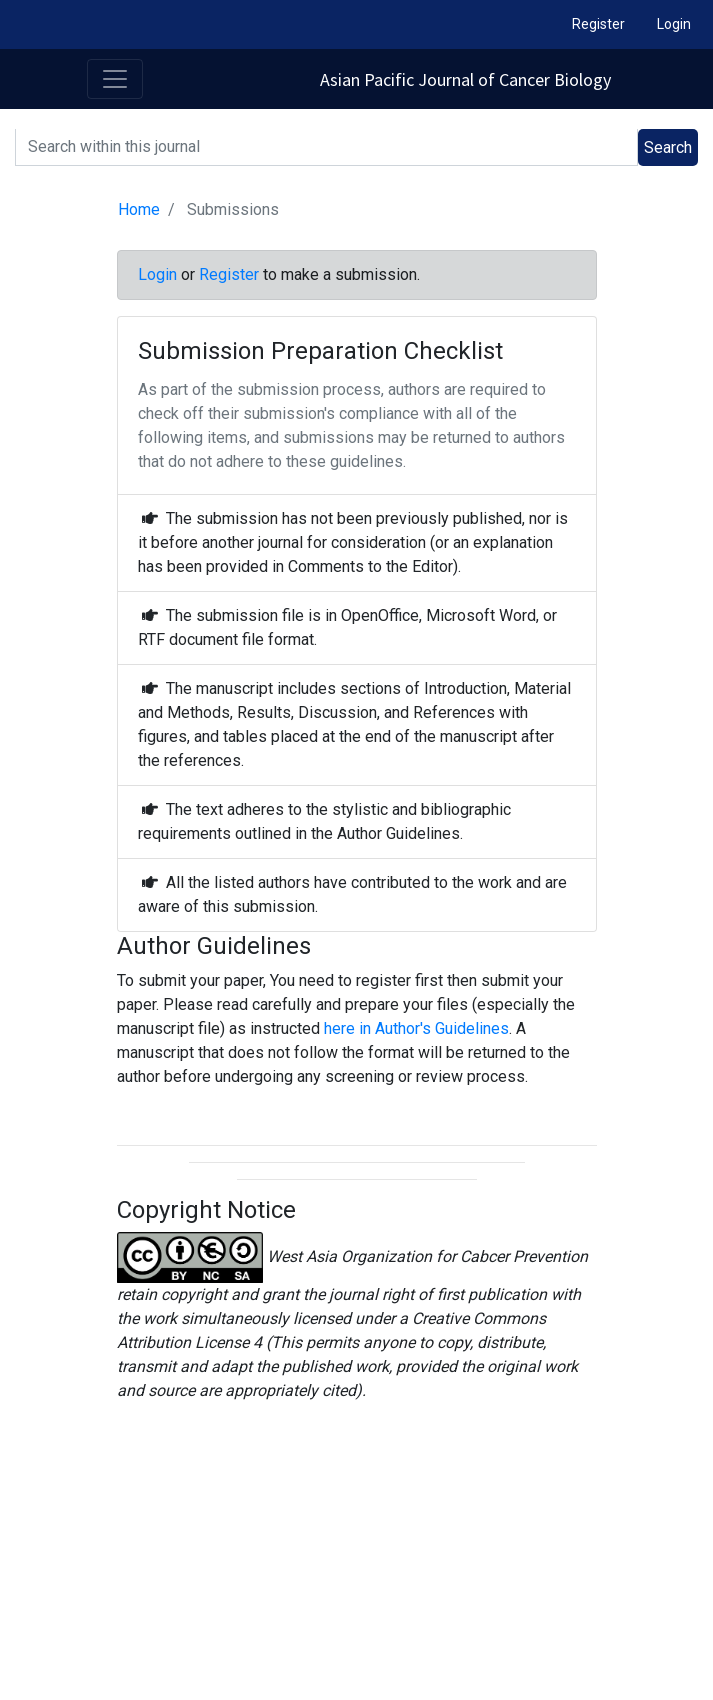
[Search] (326, 147)
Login (674, 24)
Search (668, 147)
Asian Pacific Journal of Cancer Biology (465, 79)
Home (139, 209)
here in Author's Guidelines (416, 1028)
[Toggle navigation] (115, 79)
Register (598, 24)
